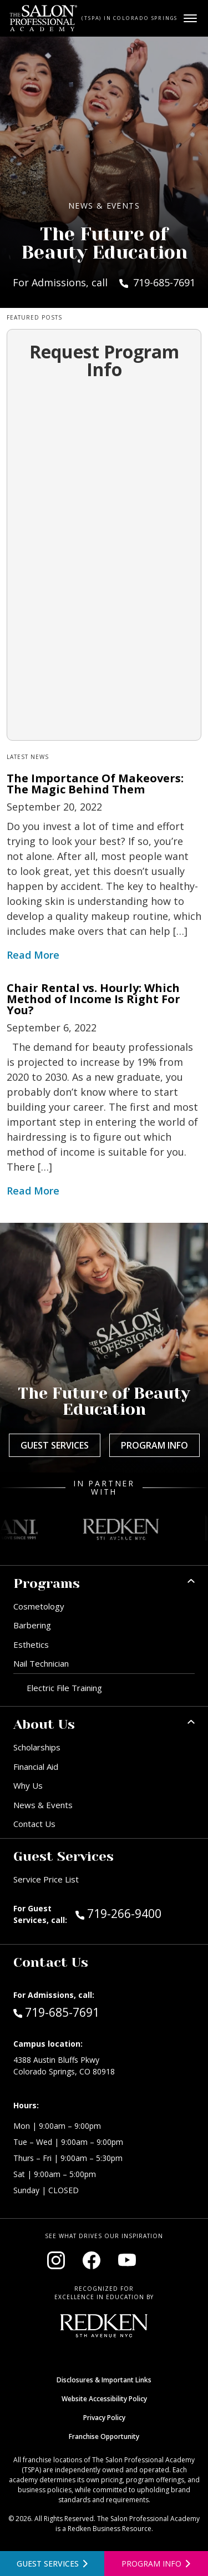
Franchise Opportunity (104, 2436)
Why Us (28, 1785)
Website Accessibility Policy (104, 2398)
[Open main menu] (190, 18)
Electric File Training (64, 1687)
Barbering (32, 1625)
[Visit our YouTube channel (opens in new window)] (127, 2260)
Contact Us (34, 1823)
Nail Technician (41, 1663)
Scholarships (36, 1747)
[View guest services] (52, 2563)
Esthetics (31, 1644)
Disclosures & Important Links (104, 2380)
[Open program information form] (156, 2563)
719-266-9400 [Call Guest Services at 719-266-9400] (118, 1913)
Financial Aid (35, 1766)
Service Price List (46, 1879)
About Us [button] (44, 1724)
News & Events (43, 1804)
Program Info (154, 1445)
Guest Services (55, 1445)
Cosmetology (38, 1606)
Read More (33, 954)
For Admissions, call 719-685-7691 (104, 282)
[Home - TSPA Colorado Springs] (43, 18)
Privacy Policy (104, 2417)
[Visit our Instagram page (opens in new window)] (56, 2260)
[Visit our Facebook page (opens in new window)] (91, 2260)
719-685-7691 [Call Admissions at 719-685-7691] (56, 2011)
